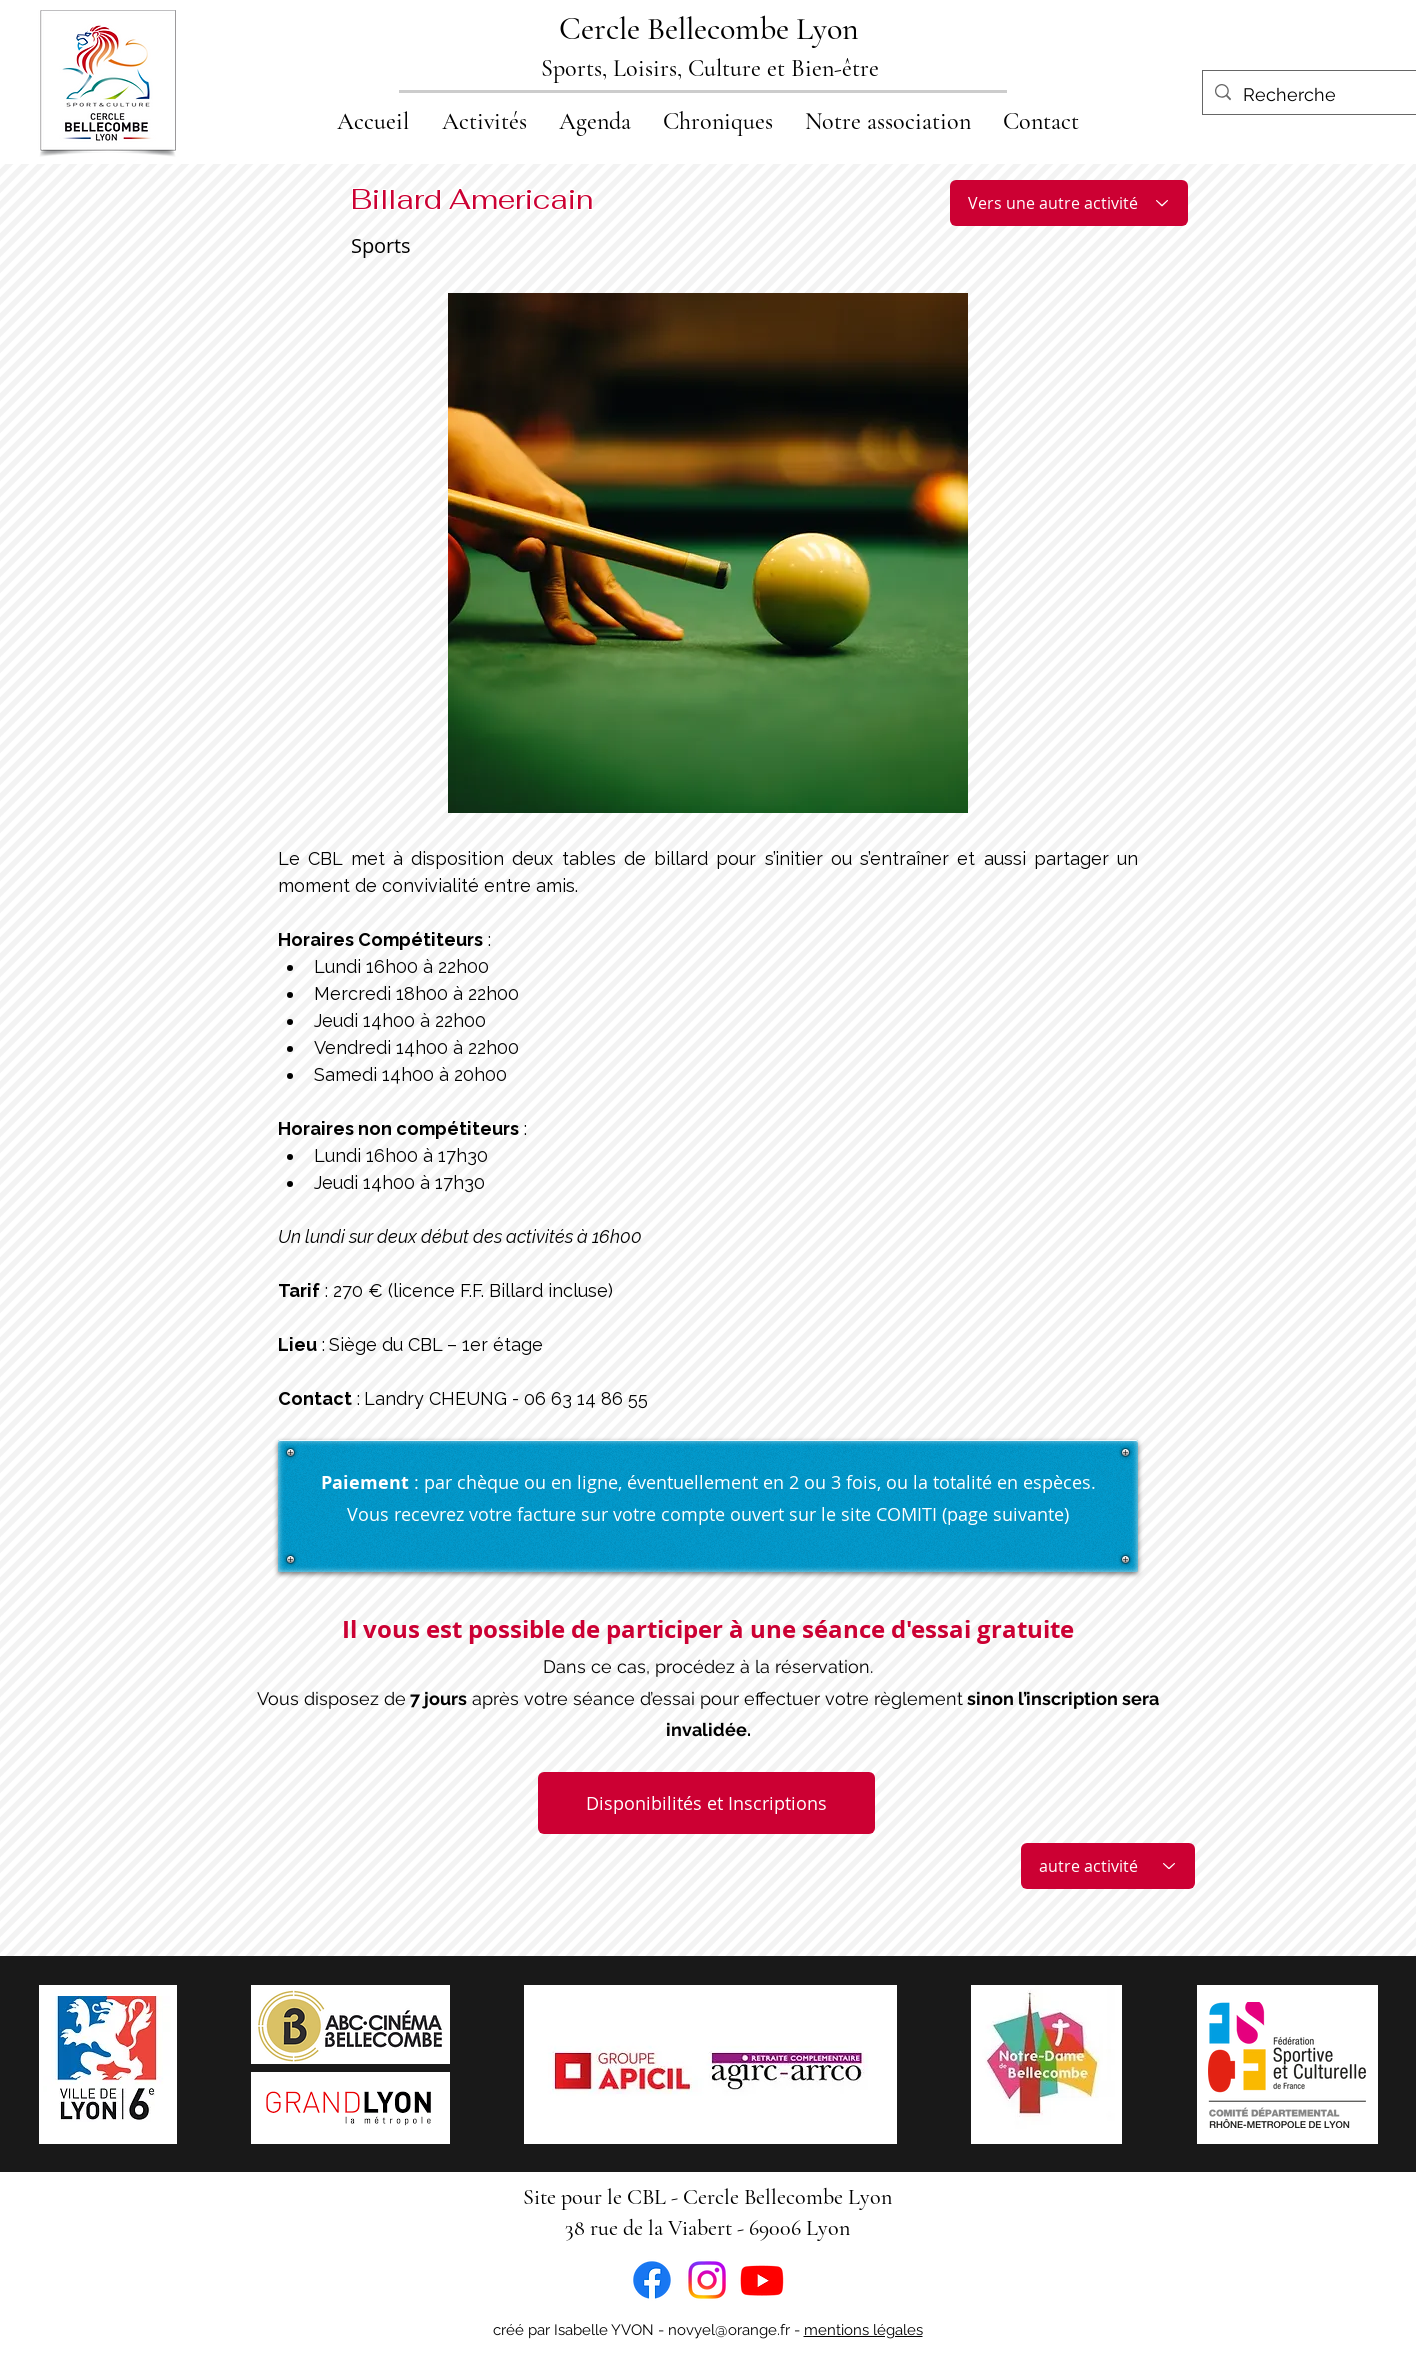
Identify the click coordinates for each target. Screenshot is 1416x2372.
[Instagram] (707, 2280)
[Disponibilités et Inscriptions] (706, 1803)
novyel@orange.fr (729, 2330)
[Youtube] (762, 2280)
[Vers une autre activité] (1069, 203)
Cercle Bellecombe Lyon (709, 28)
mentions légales (863, 2330)
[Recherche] (1308, 95)
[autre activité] (1108, 1866)
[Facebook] (652, 2280)
